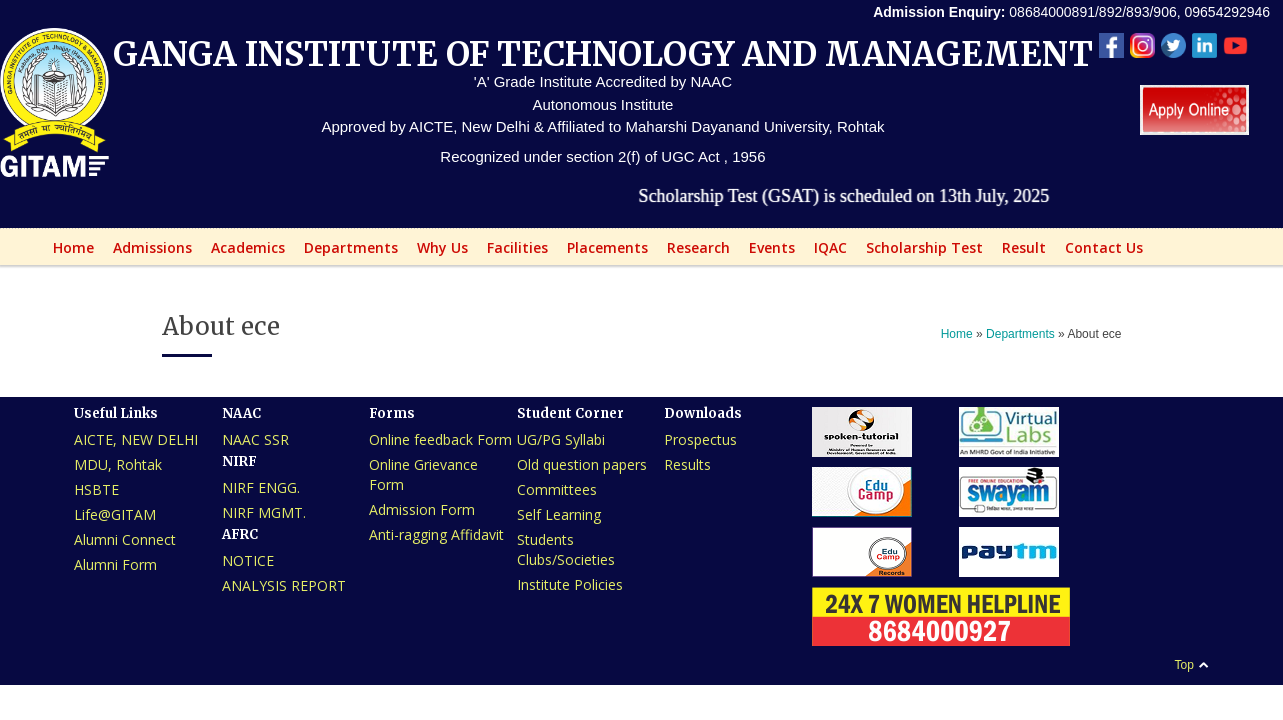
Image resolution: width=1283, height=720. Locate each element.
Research (693, 251)
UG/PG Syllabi (561, 439)
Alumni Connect (125, 539)
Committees (557, 489)
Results (687, 464)
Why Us (437, 251)
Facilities (512, 251)
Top (1183, 665)
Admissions (147, 251)
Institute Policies (570, 584)
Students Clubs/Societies (566, 549)
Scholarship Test (924, 247)
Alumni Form (115, 564)
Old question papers (582, 464)
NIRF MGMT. (264, 512)
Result (1018, 251)
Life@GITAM (115, 514)
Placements (602, 251)
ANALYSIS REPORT (284, 585)
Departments (345, 251)
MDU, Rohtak (118, 464)
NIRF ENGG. (261, 487)
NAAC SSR (255, 439)
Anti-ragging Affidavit (436, 534)
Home (68, 251)
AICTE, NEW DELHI (136, 439)
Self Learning (559, 514)
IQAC (825, 251)
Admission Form (422, 509)
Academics (242, 251)
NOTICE (248, 560)
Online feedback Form (440, 439)
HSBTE (96, 489)
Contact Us (1104, 247)
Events (766, 251)
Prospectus (700, 439)
